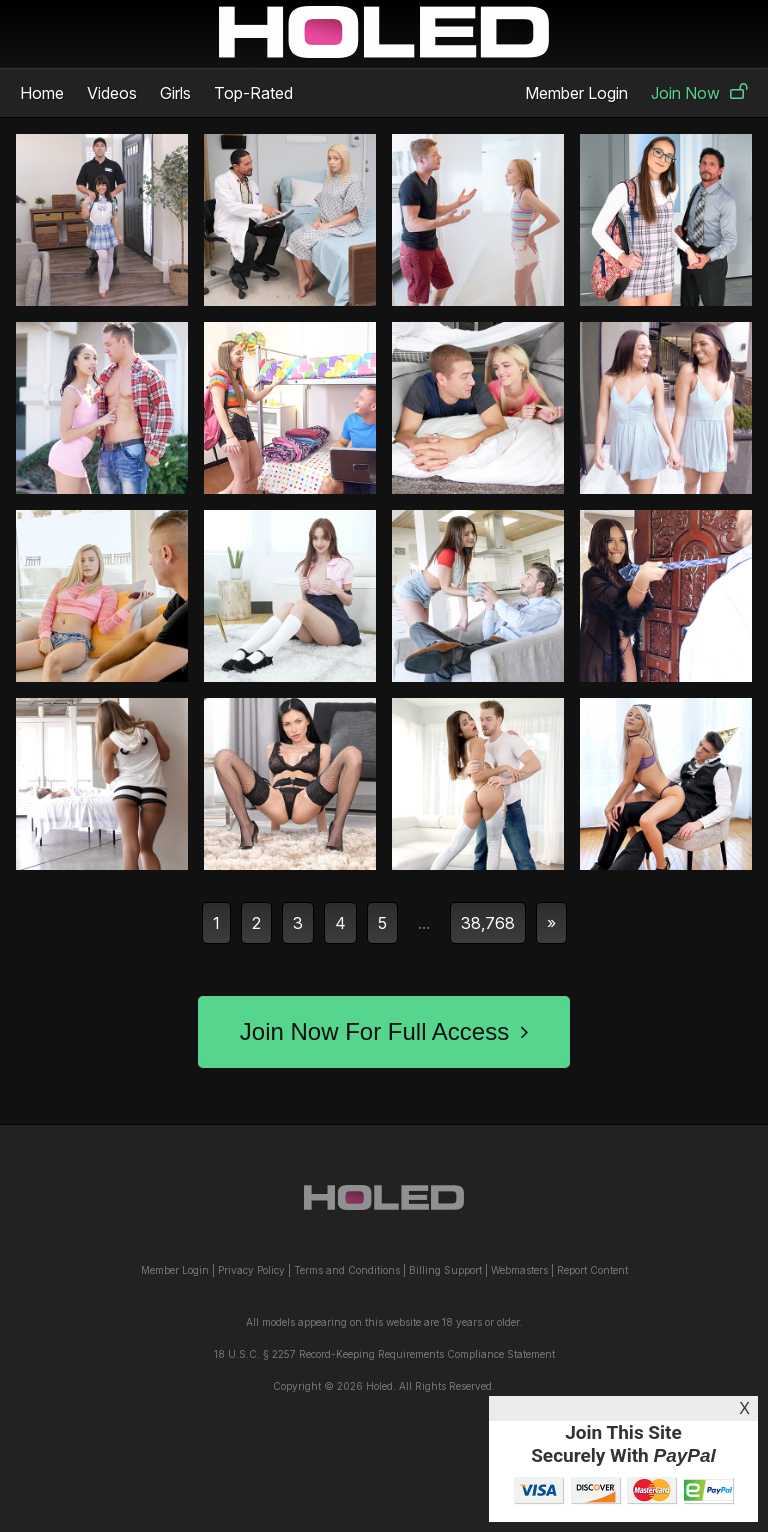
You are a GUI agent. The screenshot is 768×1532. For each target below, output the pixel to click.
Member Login (576, 93)
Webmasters (519, 1270)
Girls (175, 93)
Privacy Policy (251, 1270)
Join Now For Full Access (384, 1031)
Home (42, 93)
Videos (112, 93)
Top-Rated (253, 93)
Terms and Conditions (347, 1270)
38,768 (488, 923)
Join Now (699, 93)
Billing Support (445, 1270)
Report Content (592, 1270)
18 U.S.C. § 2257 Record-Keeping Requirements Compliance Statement (384, 1354)
